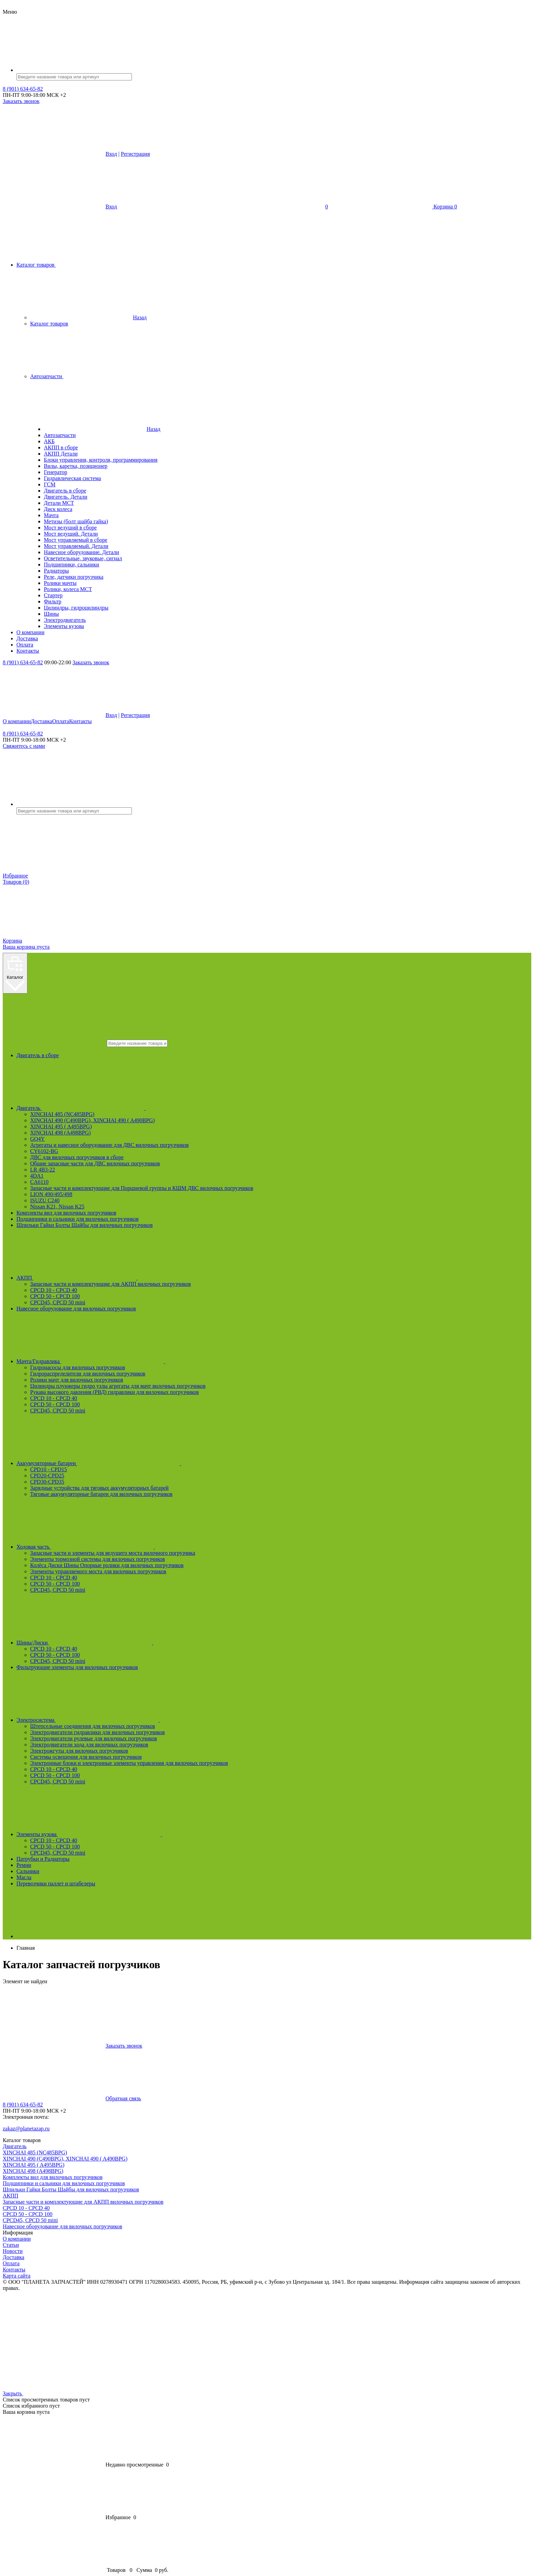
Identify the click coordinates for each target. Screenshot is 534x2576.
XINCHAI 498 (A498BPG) (60, 1133)
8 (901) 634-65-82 (23, 89)
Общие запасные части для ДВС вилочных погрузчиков (95, 1163)
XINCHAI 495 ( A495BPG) (61, 1126)
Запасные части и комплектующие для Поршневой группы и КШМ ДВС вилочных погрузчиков (141, 1188)
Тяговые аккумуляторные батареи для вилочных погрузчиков (101, 1494)
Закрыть (64, 2393)
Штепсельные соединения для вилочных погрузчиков (92, 1726)
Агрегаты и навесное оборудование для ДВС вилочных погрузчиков (109, 1145)
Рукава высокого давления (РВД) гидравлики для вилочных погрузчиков (114, 1392)
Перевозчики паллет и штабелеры (55, 1883)
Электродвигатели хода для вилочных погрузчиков (89, 1744)
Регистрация (135, 154)
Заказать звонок (21, 101)
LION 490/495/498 (51, 1194)
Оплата (60, 721)
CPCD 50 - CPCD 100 (55, 1296)
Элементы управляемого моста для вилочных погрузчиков (98, 1571)
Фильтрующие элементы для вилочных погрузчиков (77, 1667)
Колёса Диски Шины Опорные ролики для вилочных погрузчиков (107, 1565)
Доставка (41, 721)
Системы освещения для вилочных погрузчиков (86, 1757)
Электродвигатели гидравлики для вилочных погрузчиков (97, 1732)
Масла (24, 1877)
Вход (111, 154)
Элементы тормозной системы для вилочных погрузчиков (97, 1559)
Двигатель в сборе (37, 1055)
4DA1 (37, 1176)
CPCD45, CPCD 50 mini (57, 1302)
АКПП (128, 1278)
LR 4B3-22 (42, 1169)
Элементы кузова (140, 1834)
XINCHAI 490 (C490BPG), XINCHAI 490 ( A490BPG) (92, 1120)
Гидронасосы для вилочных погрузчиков (77, 1367)
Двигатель (132, 1108)
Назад (88, 317)
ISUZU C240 (45, 1200)
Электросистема (139, 1720)
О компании (17, 721)
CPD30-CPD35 (47, 1482)
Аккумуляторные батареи (150, 1463)
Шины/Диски (136, 1642)
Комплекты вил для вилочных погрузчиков (66, 1213)
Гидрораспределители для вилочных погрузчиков (87, 1373)
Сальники (27, 1871)
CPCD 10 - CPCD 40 (53, 1290)
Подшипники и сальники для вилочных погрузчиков (77, 1219)
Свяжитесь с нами (24, 746)
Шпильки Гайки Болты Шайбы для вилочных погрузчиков (84, 1225)
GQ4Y (37, 1139)
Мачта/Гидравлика (142, 1361)
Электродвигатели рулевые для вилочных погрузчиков (93, 1738)
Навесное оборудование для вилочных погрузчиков (76, 1308)
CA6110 (39, 1182)
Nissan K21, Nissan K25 (57, 1206)
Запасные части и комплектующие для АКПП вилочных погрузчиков (110, 1284)
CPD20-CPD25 (47, 1475)
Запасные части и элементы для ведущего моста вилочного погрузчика (112, 1553)
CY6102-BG (44, 1151)
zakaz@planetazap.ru (26, 2128)
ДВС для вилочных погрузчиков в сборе (77, 1157)
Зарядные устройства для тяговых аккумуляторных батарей (99, 1488)
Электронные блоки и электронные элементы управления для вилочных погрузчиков (129, 1763)
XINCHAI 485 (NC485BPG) (62, 1114)
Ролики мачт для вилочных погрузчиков (76, 1380)
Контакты (80, 721)
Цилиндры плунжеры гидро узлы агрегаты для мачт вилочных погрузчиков (118, 1386)
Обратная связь (72, 2098)
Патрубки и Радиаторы (43, 1859)
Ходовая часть (137, 1547)
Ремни (23, 1865)
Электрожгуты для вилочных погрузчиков (79, 1751)
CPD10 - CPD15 (48, 1469)
